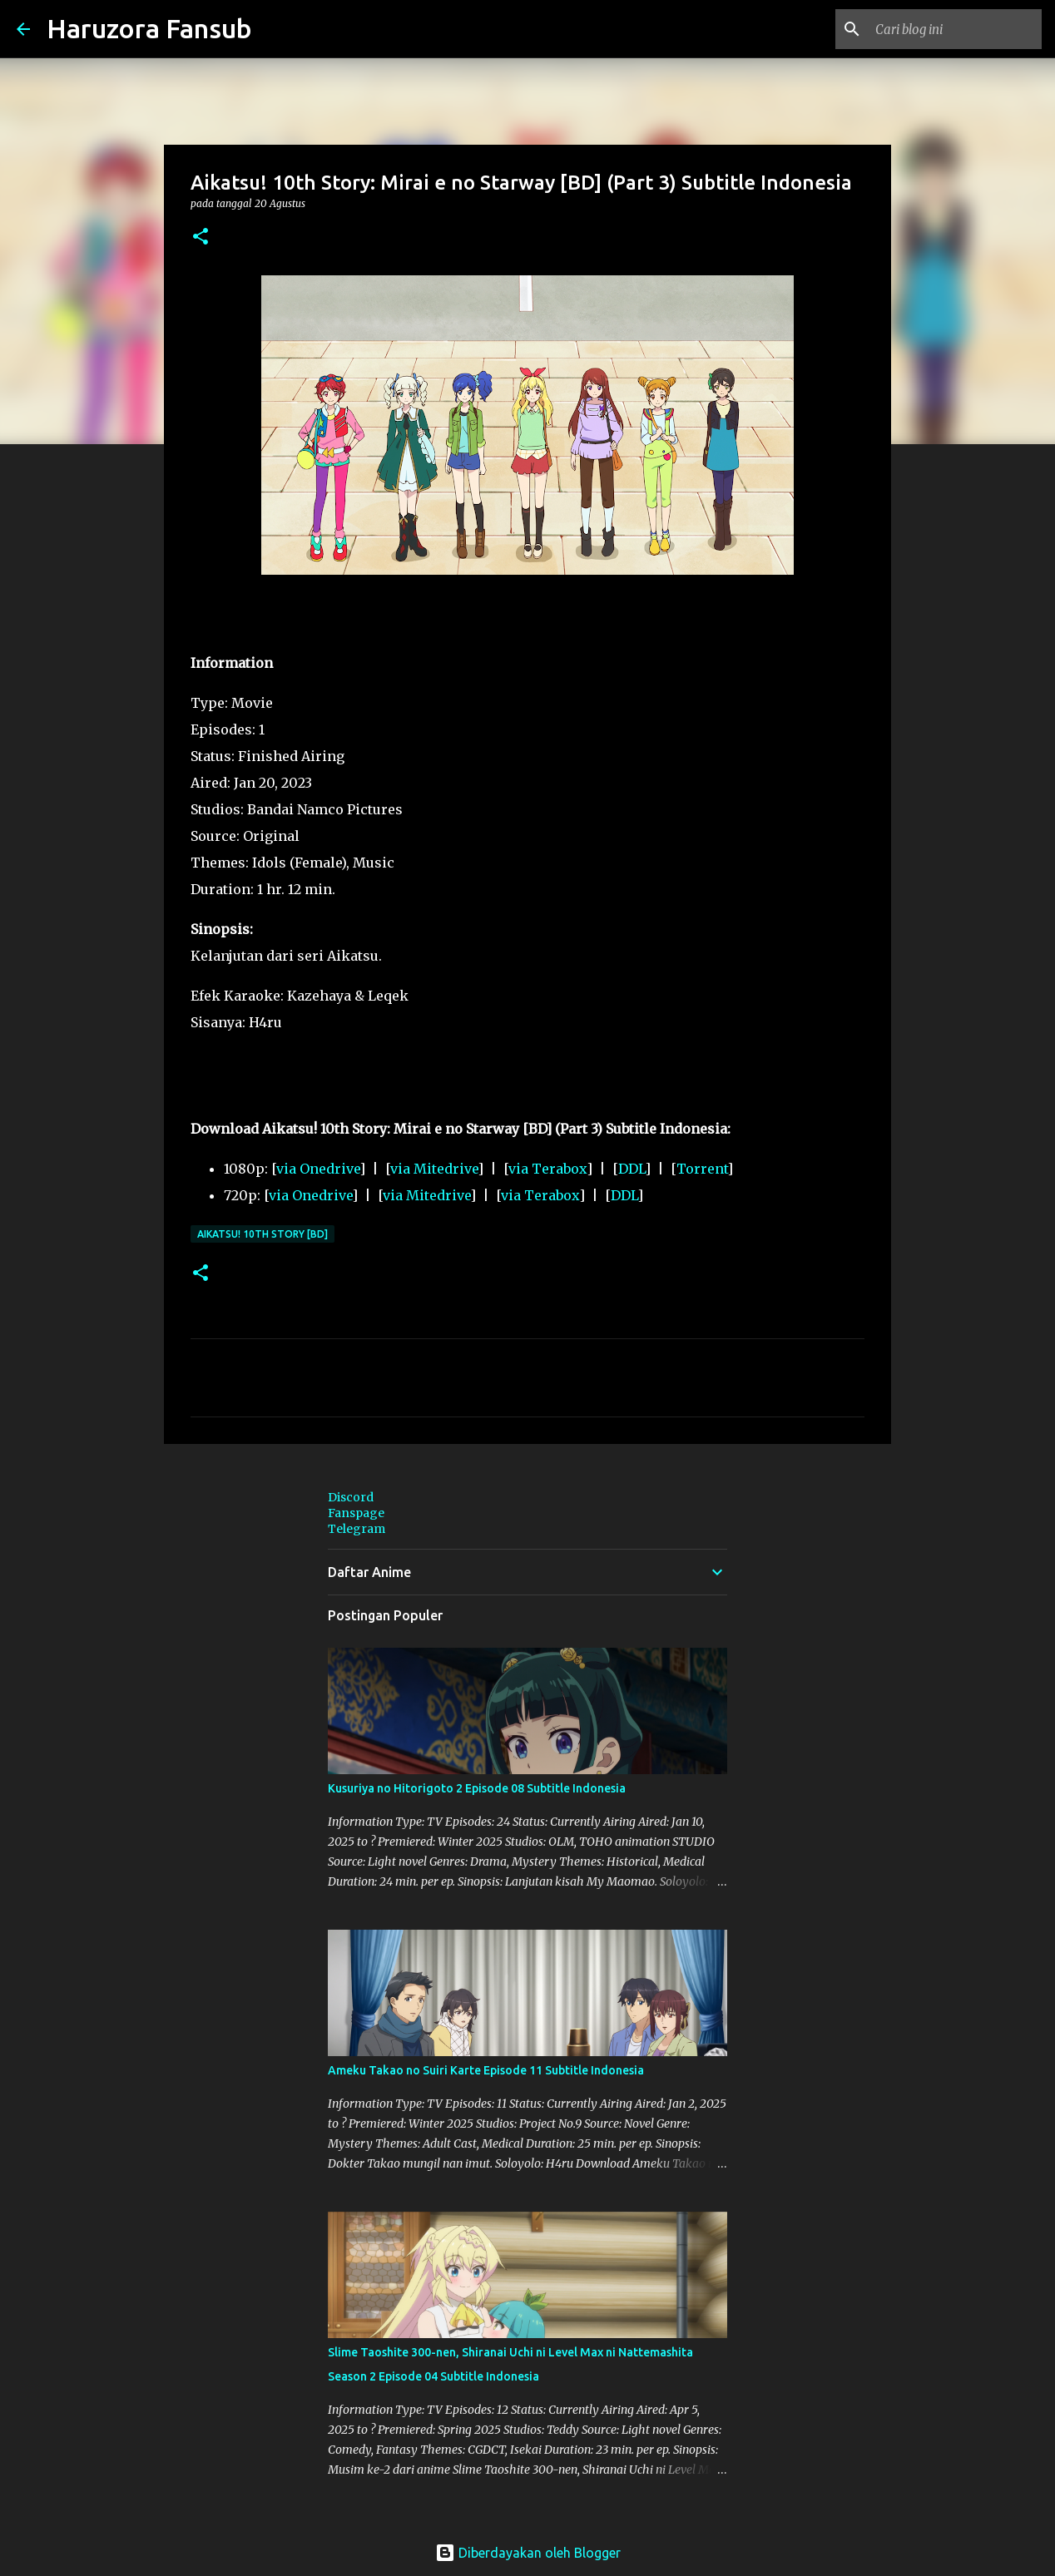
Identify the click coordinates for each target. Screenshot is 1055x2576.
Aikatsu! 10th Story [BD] (262, 1234)
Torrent (701, 1168)
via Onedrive (317, 1168)
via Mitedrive (434, 1168)
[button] (201, 237)
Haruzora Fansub (149, 28)
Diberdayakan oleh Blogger (528, 2552)
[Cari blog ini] (954, 29)
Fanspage (356, 1513)
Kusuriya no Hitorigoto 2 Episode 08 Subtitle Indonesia (477, 1788)
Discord (351, 1497)
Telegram (356, 1528)
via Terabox (547, 1168)
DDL (631, 1168)
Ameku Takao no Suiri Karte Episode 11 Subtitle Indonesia (486, 2070)
